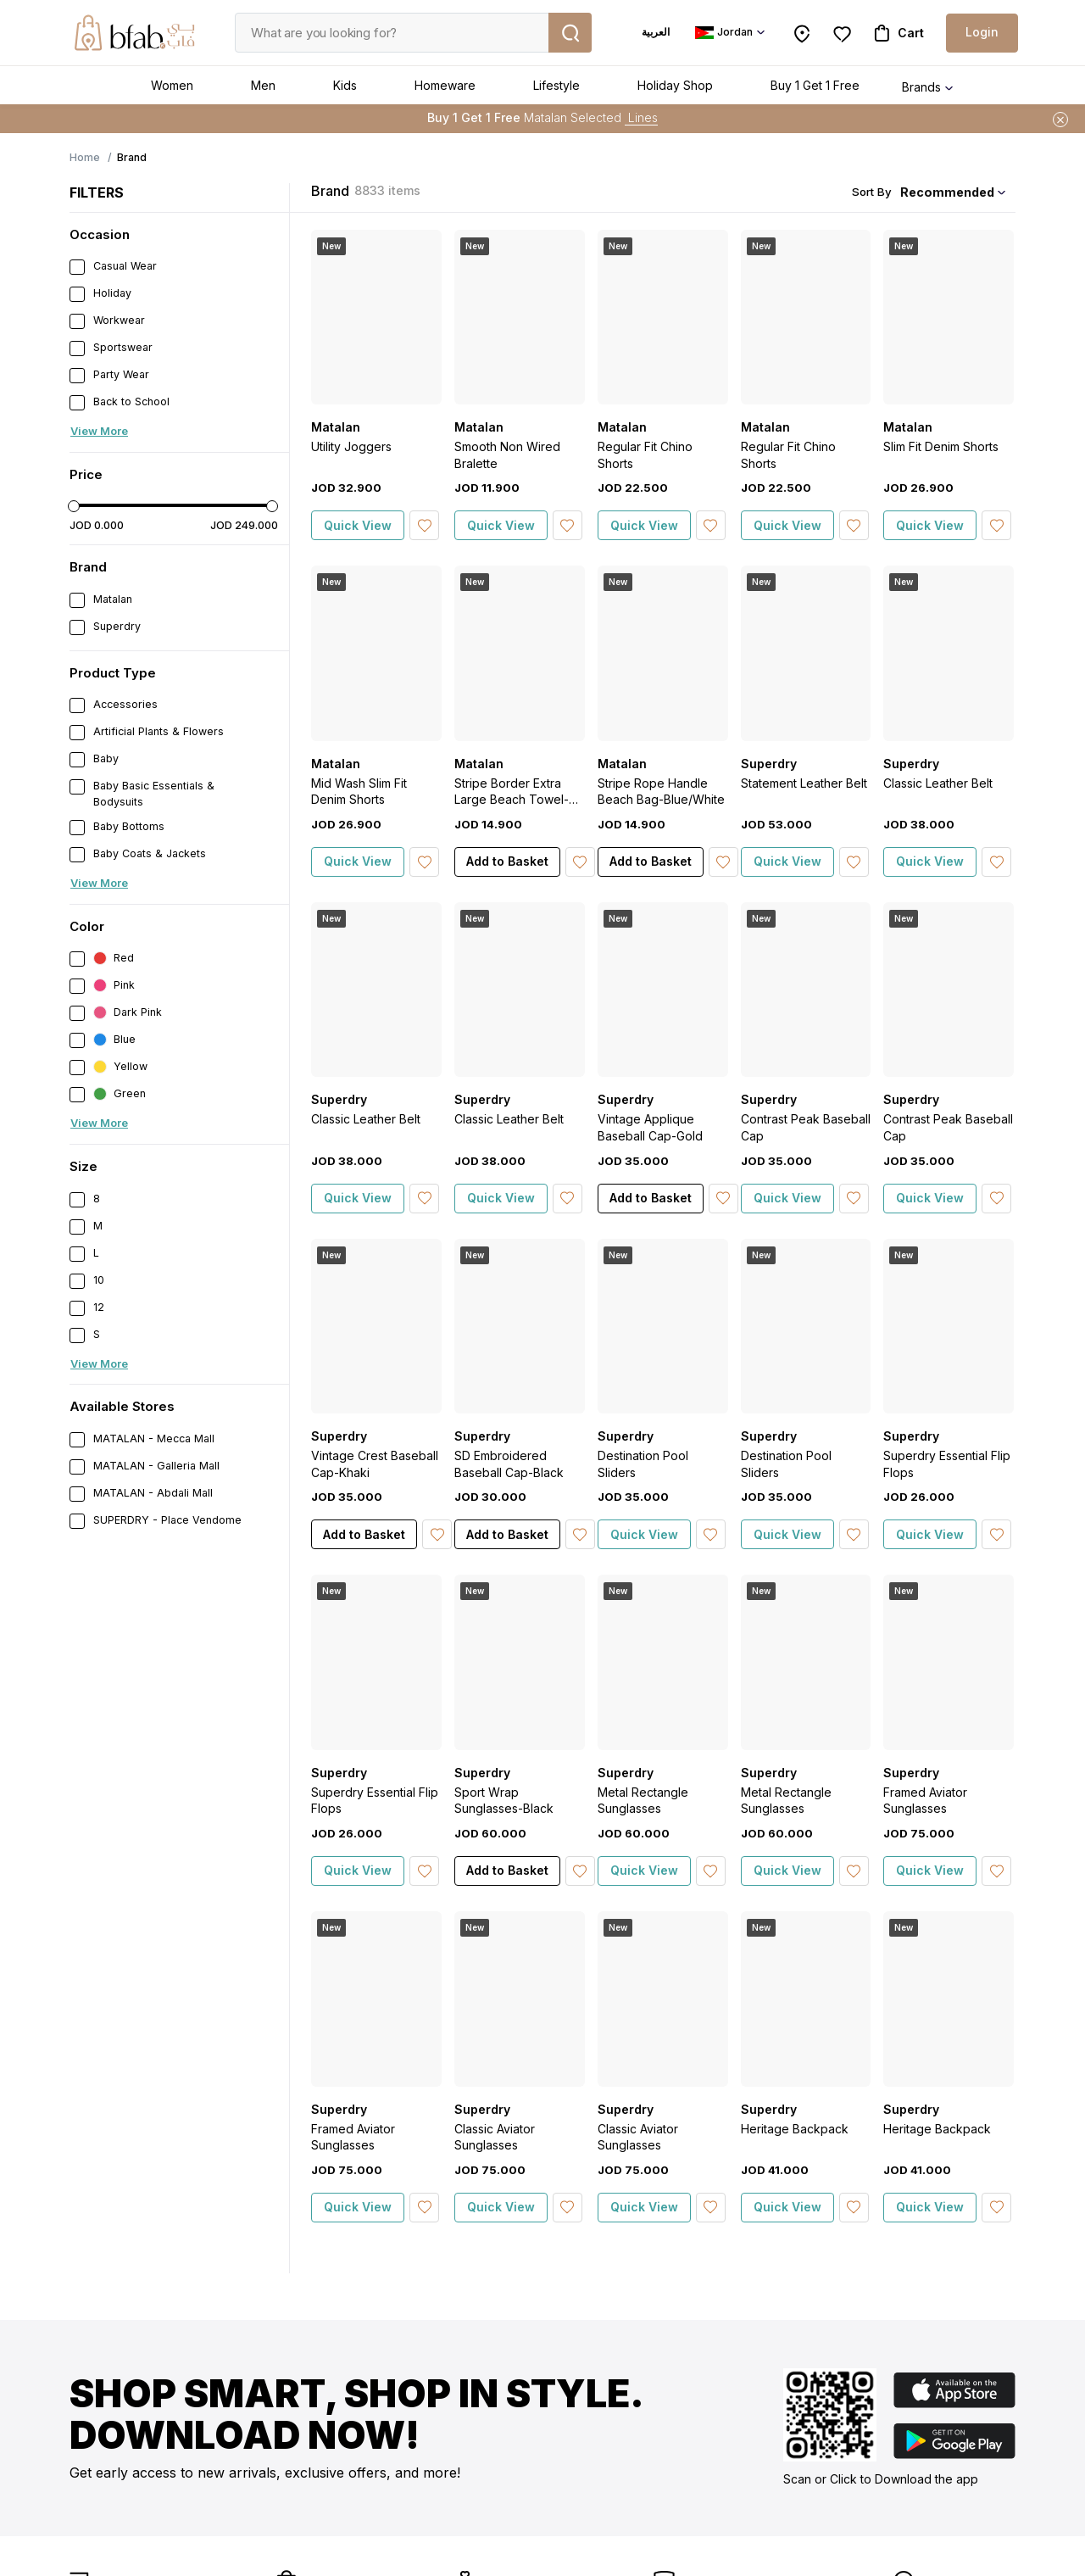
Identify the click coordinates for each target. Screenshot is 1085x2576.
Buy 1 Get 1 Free (815, 85)
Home (85, 157)
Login (982, 32)
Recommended (947, 192)
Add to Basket (507, 861)
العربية (656, 31)
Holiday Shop (675, 85)
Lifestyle (556, 85)
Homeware (445, 85)
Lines (641, 117)
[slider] (74, 506)
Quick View (358, 525)
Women (172, 85)
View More (99, 431)
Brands (921, 87)
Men (263, 85)
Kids (345, 85)
